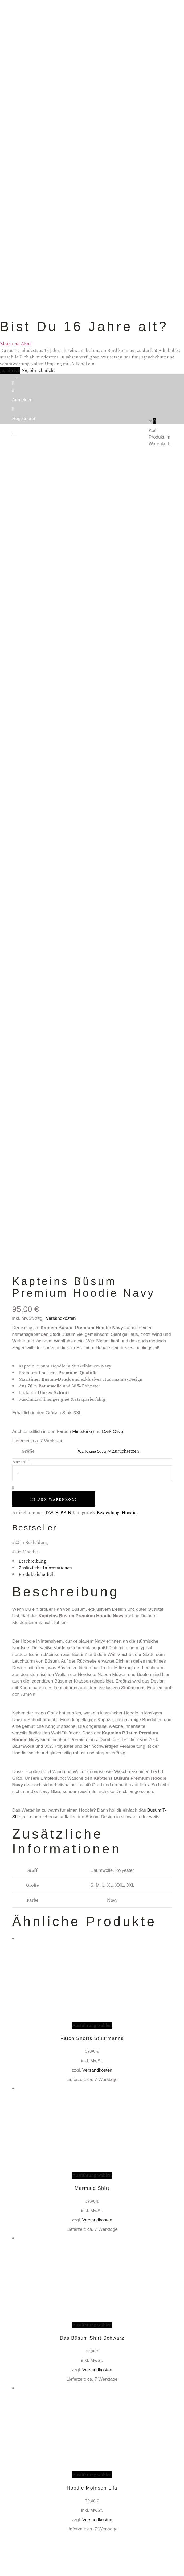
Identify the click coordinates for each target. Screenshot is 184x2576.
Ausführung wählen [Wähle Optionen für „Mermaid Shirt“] (92, 2175)
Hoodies (130, 1512)
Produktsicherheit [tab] (37, 1574)
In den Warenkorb (53, 1499)
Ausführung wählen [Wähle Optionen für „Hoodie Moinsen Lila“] (92, 2474)
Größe (28, 1451)
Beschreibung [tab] (32, 1561)
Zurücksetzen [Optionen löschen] (125, 1451)
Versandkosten (61, 1318)
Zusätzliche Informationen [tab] (45, 1567)
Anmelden (22, 399)
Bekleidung (108, 1512)
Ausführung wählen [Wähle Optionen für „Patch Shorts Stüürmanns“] (92, 2025)
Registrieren (24, 418)
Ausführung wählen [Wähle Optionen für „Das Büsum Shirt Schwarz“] (92, 2325)
